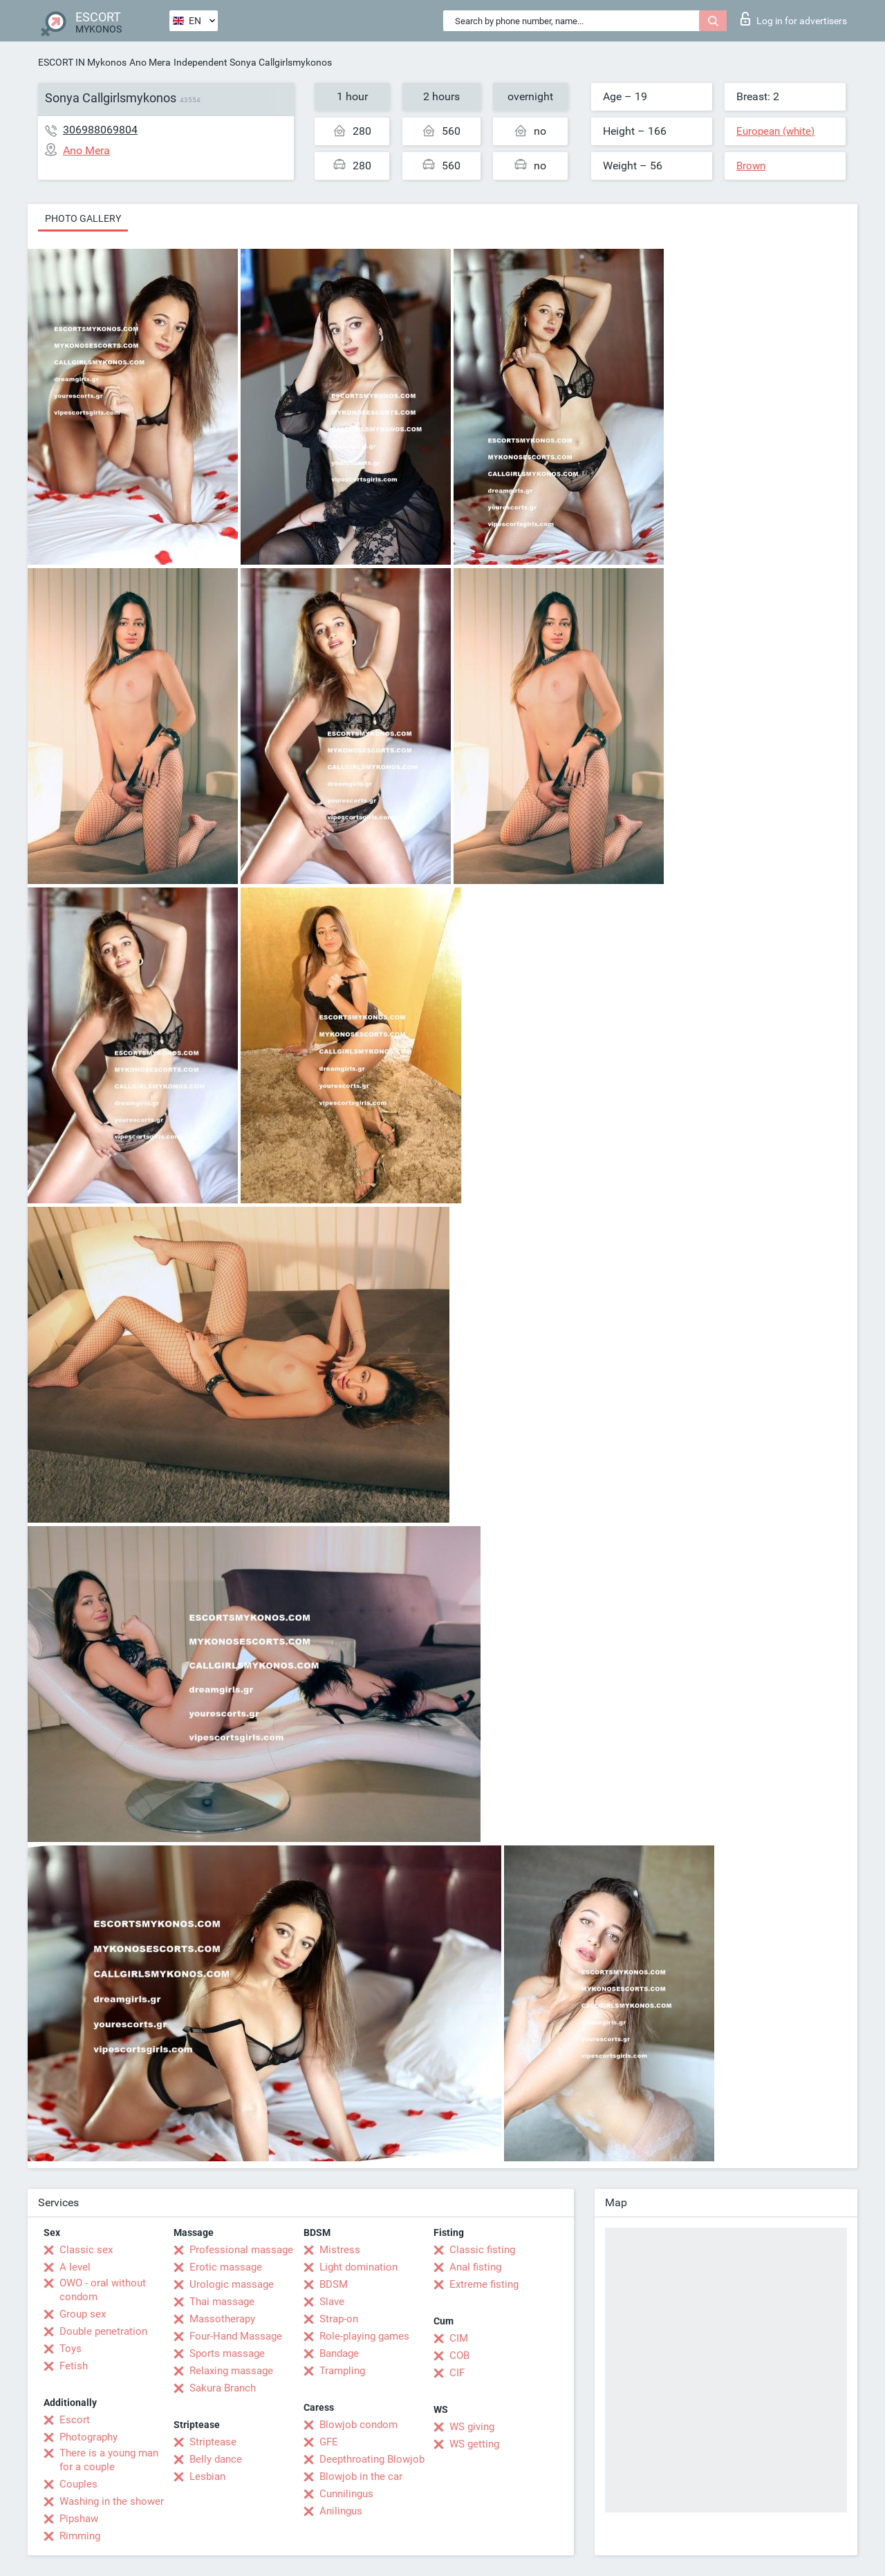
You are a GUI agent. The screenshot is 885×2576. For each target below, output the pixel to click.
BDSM (333, 2284)
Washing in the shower (111, 2501)
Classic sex (86, 2250)
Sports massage (227, 2353)
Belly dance (215, 2459)
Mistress (339, 2250)
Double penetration (103, 2331)
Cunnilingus (346, 2494)
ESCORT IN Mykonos (82, 62)
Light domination (358, 2267)
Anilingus (340, 2511)
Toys (70, 2348)
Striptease (212, 2442)
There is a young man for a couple (108, 2460)
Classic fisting (482, 2250)
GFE (328, 2442)
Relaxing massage (231, 2371)
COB (459, 2355)
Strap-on (338, 2319)
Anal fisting (475, 2267)
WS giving (471, 2426)
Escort (74, 2420)
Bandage (339, 2353)
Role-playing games (364, 2336)
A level (75, 2267)
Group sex (82, 2314)
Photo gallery (83, 218)
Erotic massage (225, 2267)
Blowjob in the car (360, 2476)
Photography (88, 2437)
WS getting (474, 2444)
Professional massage (241, 2250)
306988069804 (100, 129)
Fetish (73, 2366)
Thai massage (221, 2301)
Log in (793, 18)
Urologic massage (231, 2284)
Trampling (342, 2371)
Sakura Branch (222, 2388)
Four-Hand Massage (235, 2336)
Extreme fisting (484, 2284)
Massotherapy (222, 2319)
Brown (750, 166)
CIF (457, 2373)
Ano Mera (150, 62)
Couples (78, 2484)
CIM (458, 2338)
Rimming (79, 2536)
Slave (331, 2301)
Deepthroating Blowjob (372, 2459)
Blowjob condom (358, 2424)
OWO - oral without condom (102, 2290)
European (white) (775, 131)
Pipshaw (78, 2518)
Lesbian (207, 2476)
